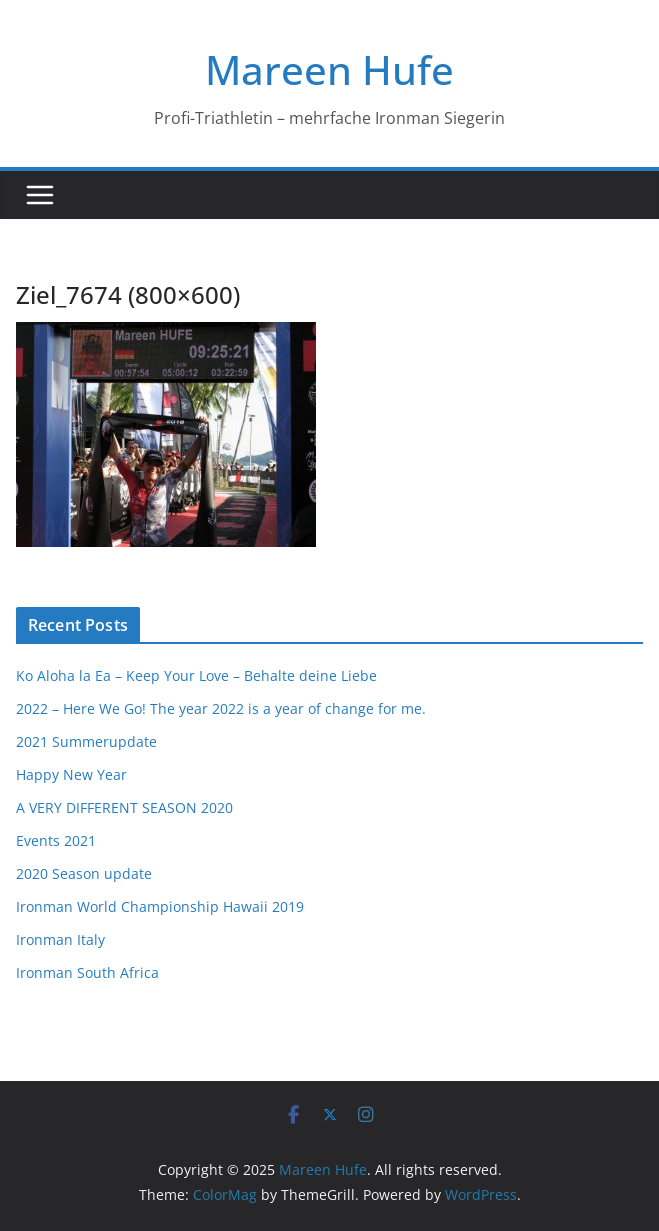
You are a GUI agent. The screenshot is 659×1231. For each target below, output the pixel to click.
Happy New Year (71, 774)
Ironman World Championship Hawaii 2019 (160, 906)
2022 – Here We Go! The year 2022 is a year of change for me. (221, 708)
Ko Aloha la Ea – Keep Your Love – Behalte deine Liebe (196, 675)
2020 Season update (84, 873)
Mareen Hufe (329, 69)
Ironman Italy (60, 939)
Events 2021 (56, 840)
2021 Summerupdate (86, 741)
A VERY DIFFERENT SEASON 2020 (124, 807)
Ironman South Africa (87, 972)
